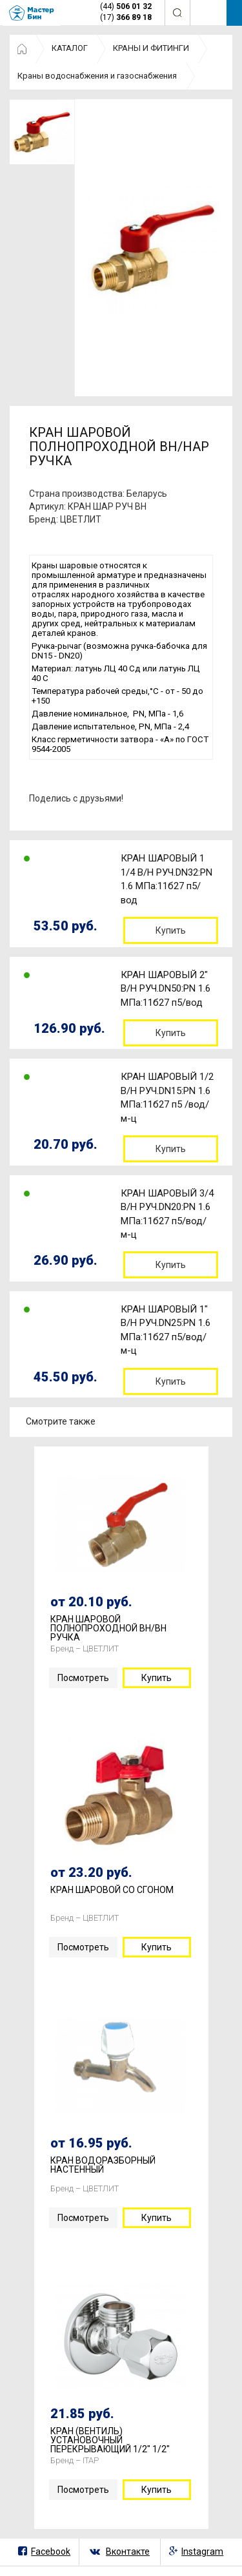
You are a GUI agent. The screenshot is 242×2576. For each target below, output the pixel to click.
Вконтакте (128, 2551)
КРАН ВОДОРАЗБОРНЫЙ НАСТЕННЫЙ (103, 2165)
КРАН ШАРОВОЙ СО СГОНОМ (112, 1890)
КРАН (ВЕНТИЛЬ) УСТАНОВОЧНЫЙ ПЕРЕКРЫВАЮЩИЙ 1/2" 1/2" (110, 2440)
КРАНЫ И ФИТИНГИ (151, 48)
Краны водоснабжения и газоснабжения (97, 76)
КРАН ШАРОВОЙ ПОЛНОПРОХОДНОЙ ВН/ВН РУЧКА (108, 1628)
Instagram (202, 2551)
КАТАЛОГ (70, 48)
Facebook (50, 2551)
